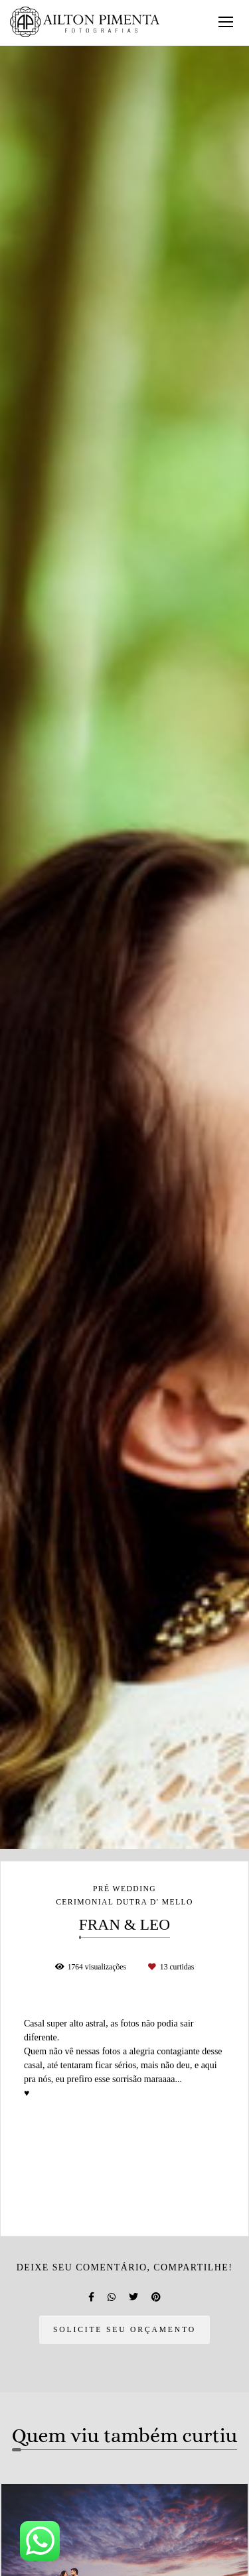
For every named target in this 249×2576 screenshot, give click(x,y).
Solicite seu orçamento (124, 2329)
